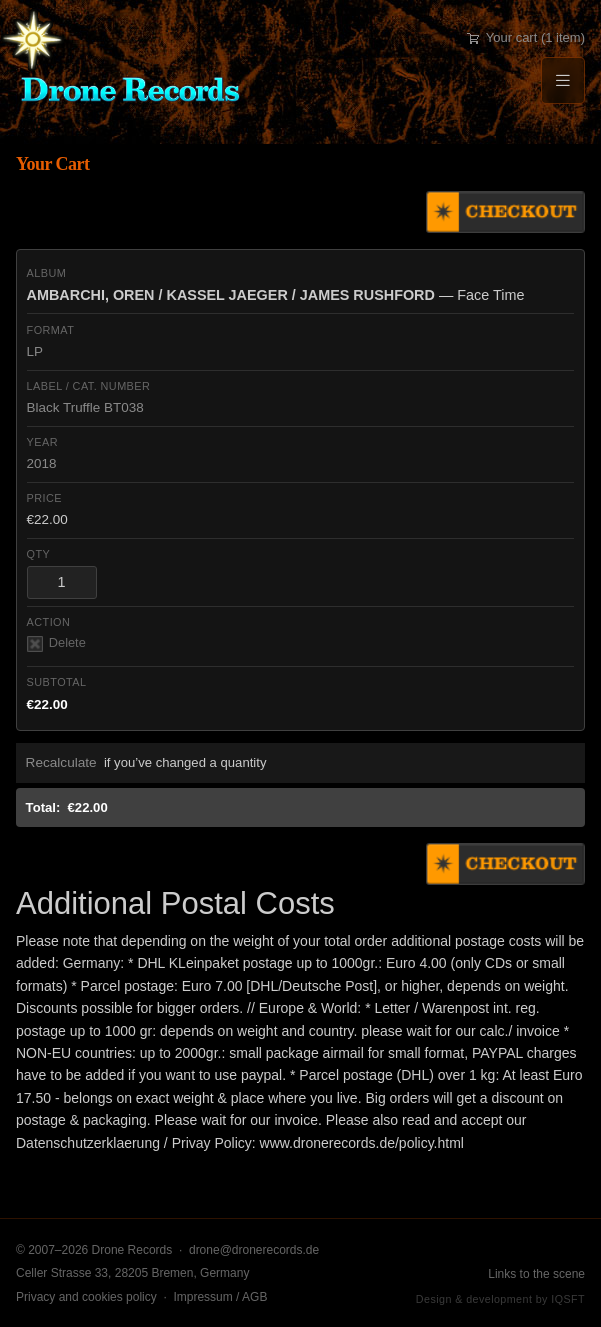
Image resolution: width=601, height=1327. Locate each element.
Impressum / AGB (220, 1297)
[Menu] (563, 80)
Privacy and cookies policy (86, 1297)
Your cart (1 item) (526, 37)
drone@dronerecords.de (254, 1250)
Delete (56, 643)
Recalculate (61, 762)
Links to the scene (536, 1274)
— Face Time (276, 295)
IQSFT (568, 1299)
